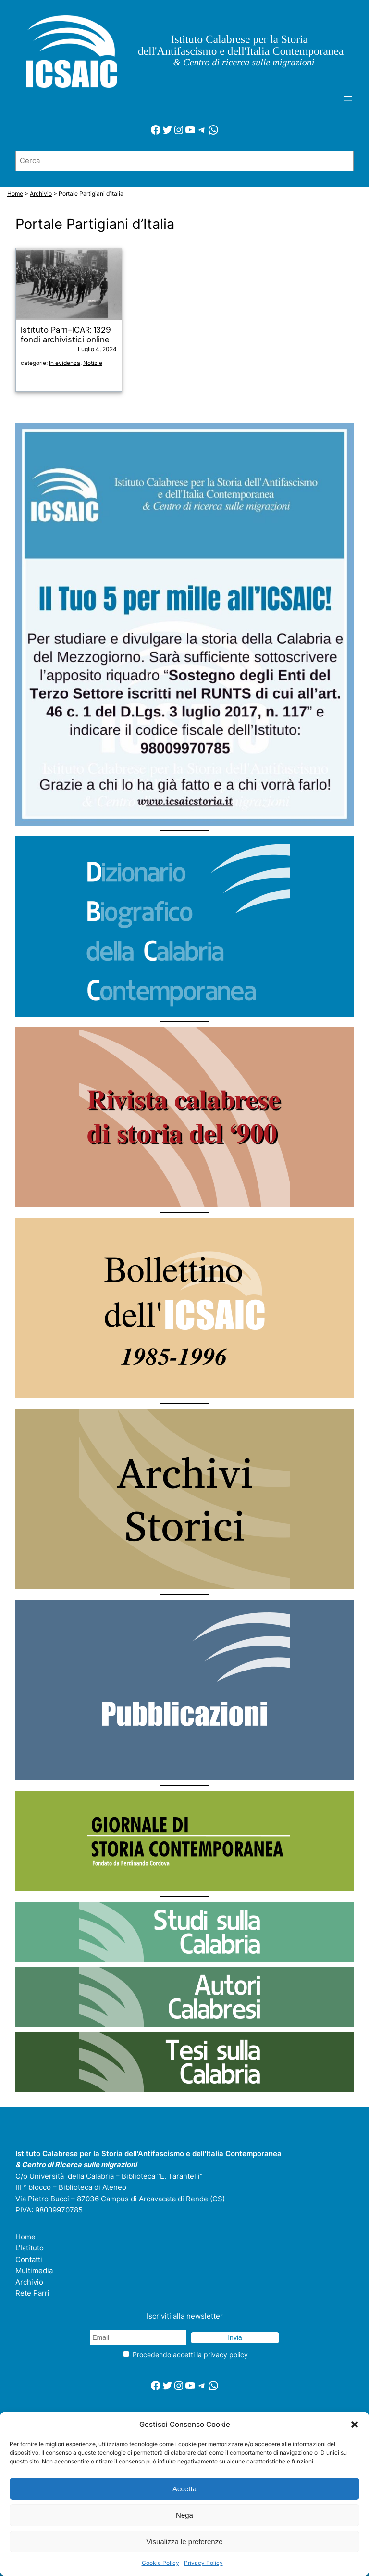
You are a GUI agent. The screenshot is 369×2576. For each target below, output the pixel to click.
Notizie (92, 362)
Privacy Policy (203, 2562)
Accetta (184, 2489)
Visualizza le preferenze (185, 2542)
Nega (184, 2515)
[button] (354, 2424)
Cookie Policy (160, 2562)
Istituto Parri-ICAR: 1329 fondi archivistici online (66, 334)
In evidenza (64, 362)
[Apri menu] (348, 98)
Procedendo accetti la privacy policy (190, 2354)
